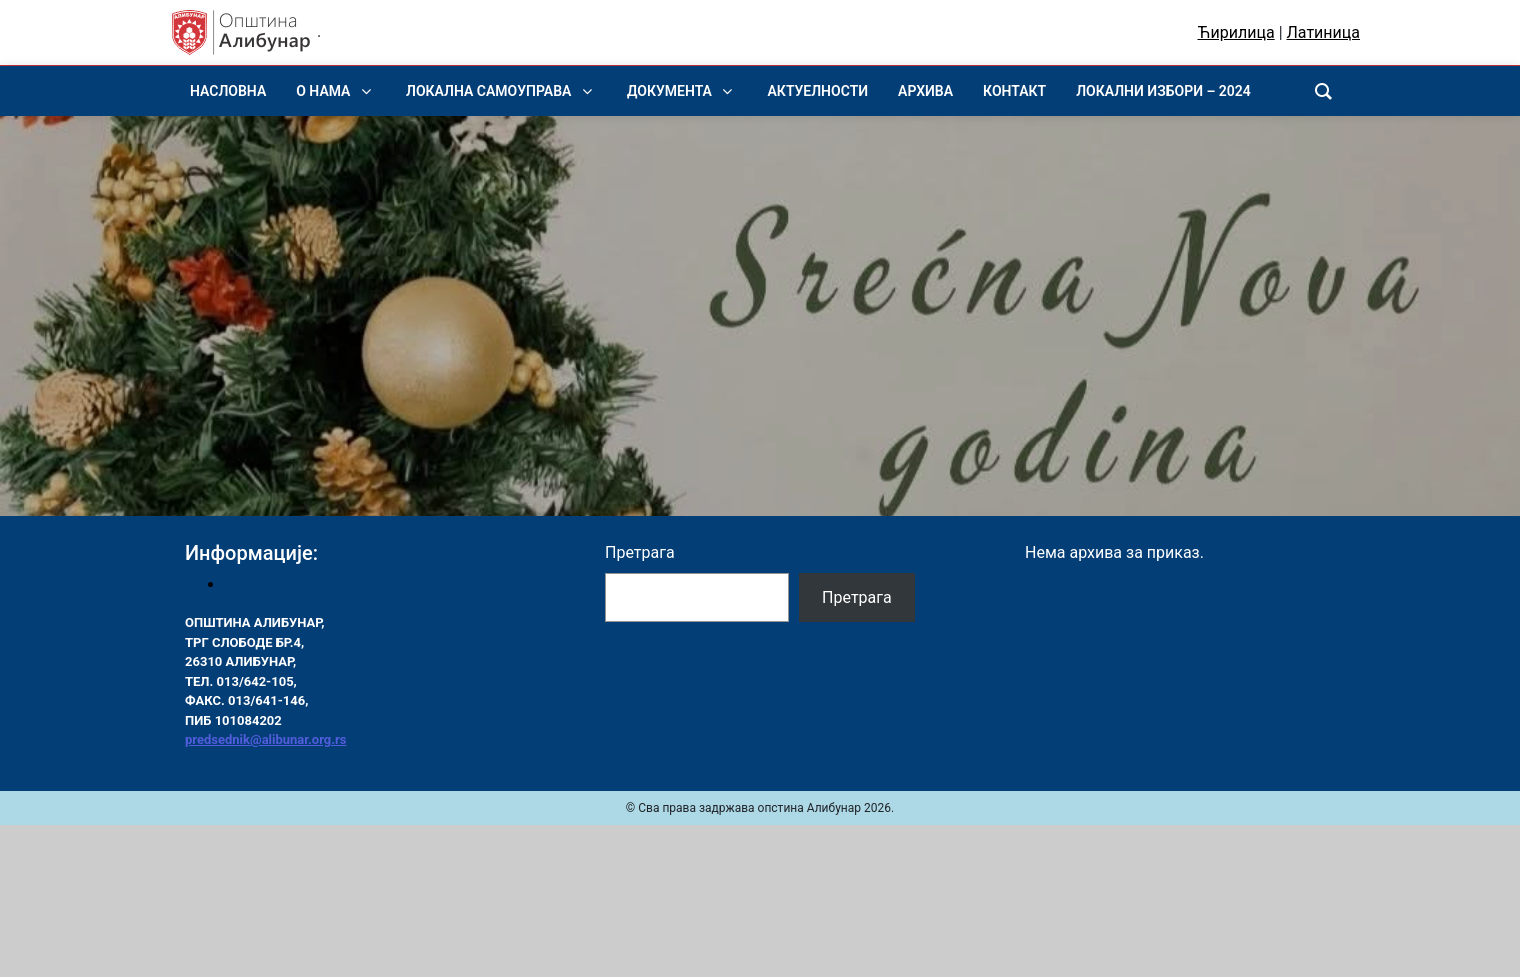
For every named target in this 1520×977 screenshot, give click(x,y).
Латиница (1323, 32)
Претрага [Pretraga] (857, 597)
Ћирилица (1236, 32)
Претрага (640, 552)
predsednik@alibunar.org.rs (265, 739)
